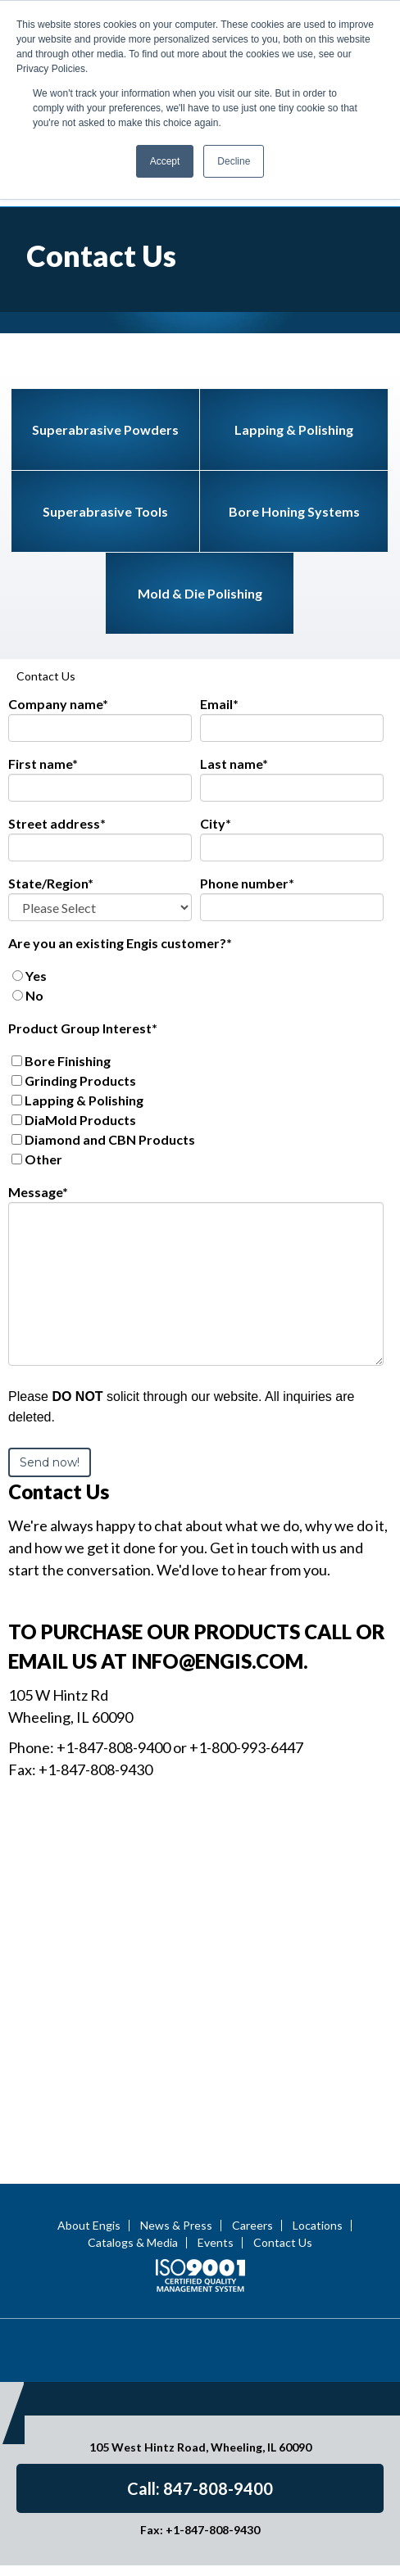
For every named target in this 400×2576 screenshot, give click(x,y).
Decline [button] (233, 161)
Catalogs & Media (133, 2112)
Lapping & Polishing (293, 311)
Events (216, 2112)
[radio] (196, 858)
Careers (252, 2095)
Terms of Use (222, 2541)
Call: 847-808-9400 (200, 2358)
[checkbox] (196, 868)
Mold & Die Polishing (200, 475)
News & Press (176, 2095)
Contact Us (282, 2112)
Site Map (294, 2541)
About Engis (88, 2095)
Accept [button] (165, 161)
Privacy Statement (124, 2541)
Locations (318, 2095)
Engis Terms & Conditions (200, 2558)
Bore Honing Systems (294, 393)
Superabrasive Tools (105, 393)
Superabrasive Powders (105, 311)
